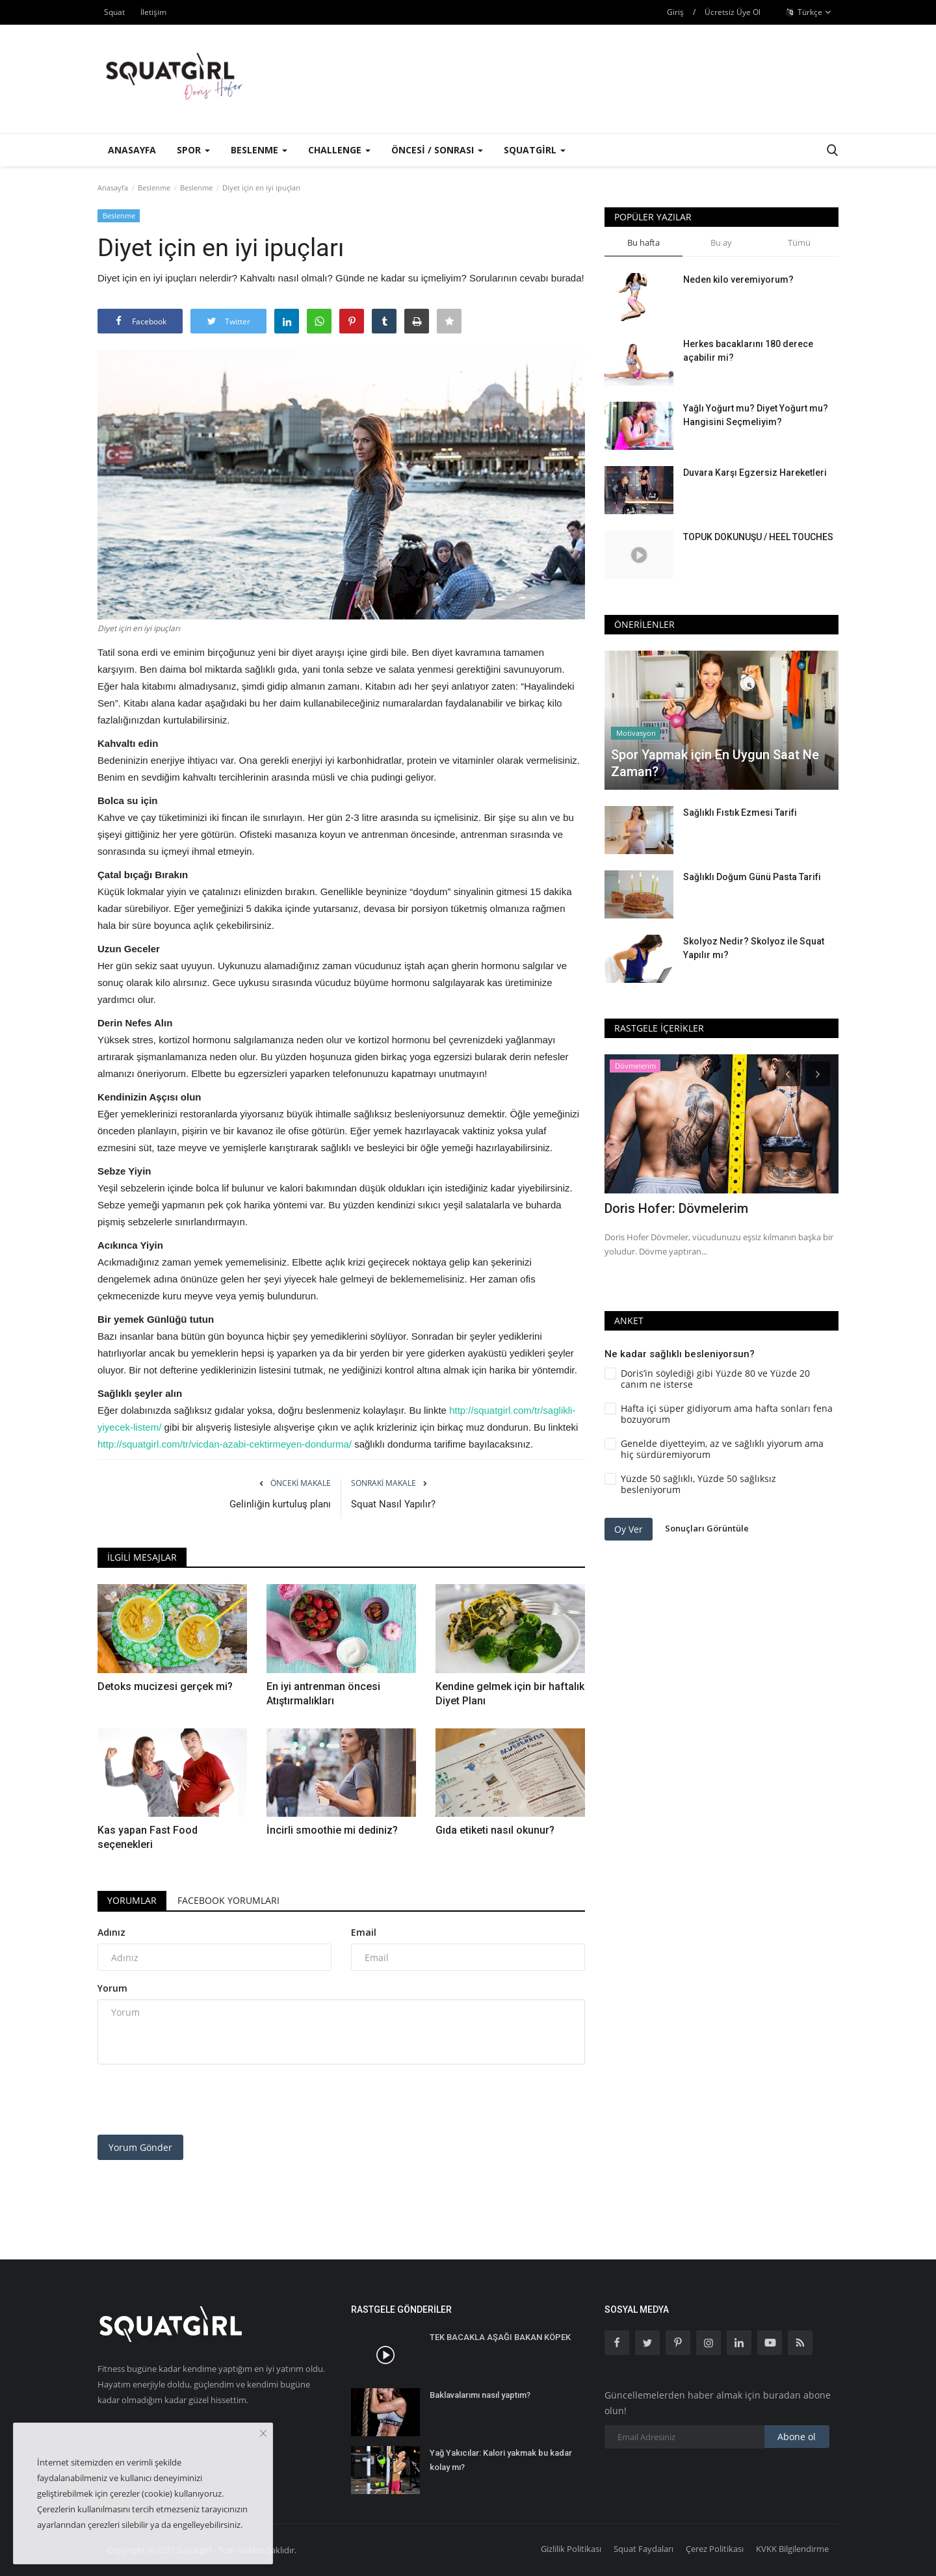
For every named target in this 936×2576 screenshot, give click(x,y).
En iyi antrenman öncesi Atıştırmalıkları (323, 1693)
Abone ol (796, 2436)
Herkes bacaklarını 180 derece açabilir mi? (748, 351)
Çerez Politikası (715, 2549)
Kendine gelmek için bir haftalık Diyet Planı (510, 1693)
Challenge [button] (339, 150)
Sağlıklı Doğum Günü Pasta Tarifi (752, 877)
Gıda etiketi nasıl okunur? (495, 1830)
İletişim (153, 12)
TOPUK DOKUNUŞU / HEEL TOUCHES (758, 537)
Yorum (112, 1988)
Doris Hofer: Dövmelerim (676, 1208)
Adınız (111, 1932)
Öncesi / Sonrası (437, 150)
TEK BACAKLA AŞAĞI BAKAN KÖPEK (500, 2337)
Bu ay (721, 242)
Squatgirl (535, 150)
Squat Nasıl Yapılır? (393, 1504)
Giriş (675, 12)
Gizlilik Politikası (571, 2549)
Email (363, 1932)
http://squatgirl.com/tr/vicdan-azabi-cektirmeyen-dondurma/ (225, 1444)
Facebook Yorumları (228, 1900)
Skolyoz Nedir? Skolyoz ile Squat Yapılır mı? (753, 948)
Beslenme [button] (259, 150)
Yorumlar (132, 1900)
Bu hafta (643, 242)
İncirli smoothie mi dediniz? (332, 1830)
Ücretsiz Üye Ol (732, 12)
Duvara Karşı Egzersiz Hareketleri (755, 472)
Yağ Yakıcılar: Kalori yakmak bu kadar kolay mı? (501, 2460)
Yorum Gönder (140, 2147)
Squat (114, 12)
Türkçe (809, 12)
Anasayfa (132, 150)
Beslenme (154, 187)
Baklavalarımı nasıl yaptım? (480, 2395)
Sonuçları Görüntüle (707, 1529)
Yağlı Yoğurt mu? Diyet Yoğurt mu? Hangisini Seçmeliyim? (755, 415)
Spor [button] (193, 150)
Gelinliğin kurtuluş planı (280, 1504)
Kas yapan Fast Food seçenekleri (148, 1837)
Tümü (799, 242)
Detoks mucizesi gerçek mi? (165, 1686)
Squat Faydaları (643, 2549)
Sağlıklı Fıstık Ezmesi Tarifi (740, 812)
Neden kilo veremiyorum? (738, 279)
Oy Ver (628, 1529)
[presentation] (196, 2099)
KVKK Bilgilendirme (792, 2549)
